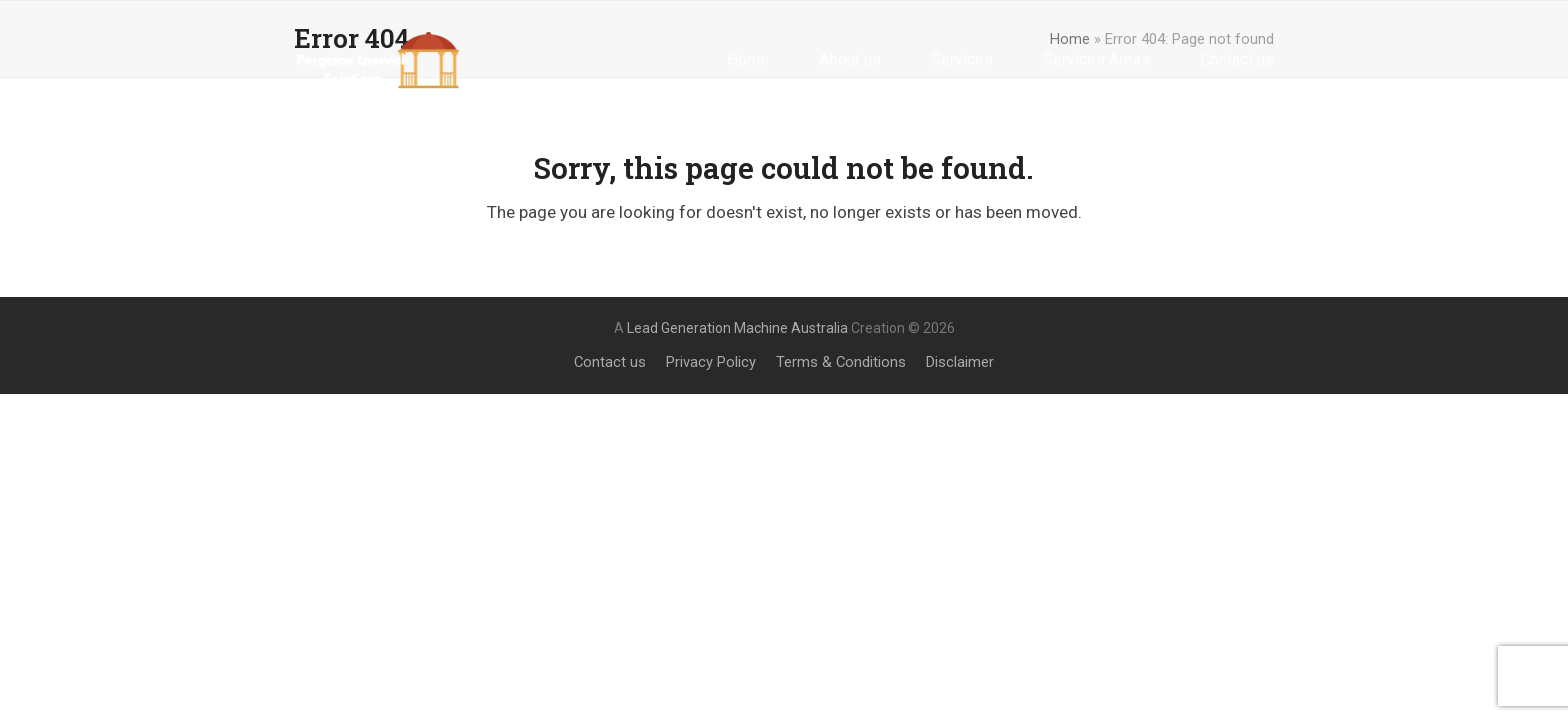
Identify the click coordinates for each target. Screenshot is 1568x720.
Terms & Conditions (841, 362)
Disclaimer (960, 362)
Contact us (610, 362)
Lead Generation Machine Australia (737, 328)
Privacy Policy (711, 362)
